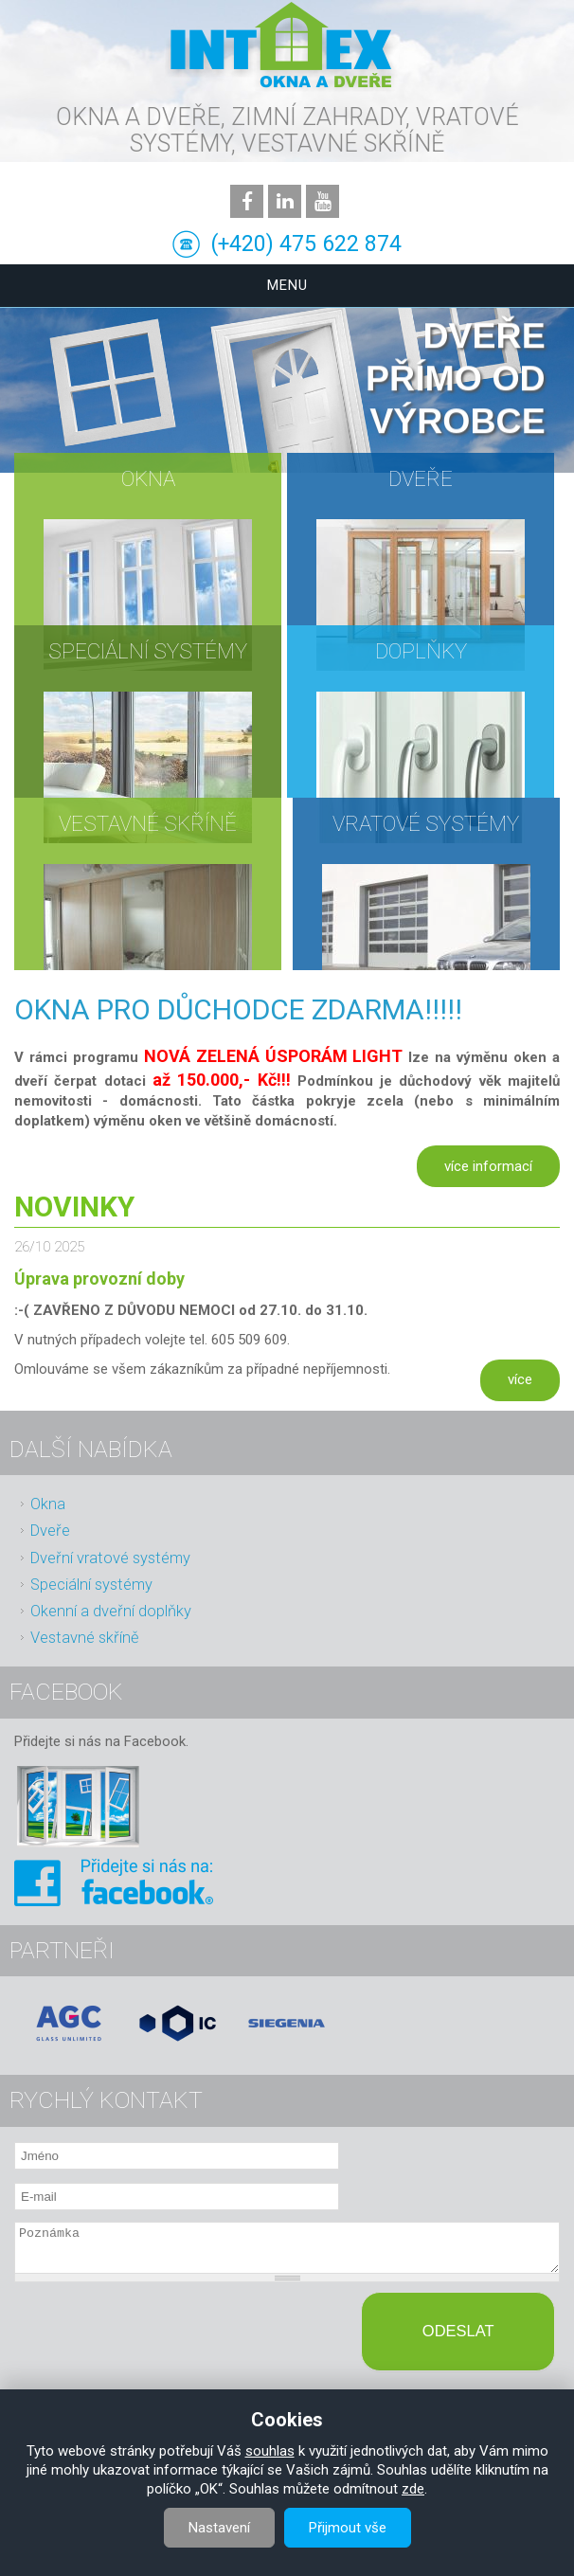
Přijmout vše (347, 2527)
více (520, 1379)
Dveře (420, 478)
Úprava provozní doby (99, 1278)
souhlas (270, 2450)
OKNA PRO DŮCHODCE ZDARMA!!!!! (238, 1009)
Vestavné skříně (148, 823)
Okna (148, 478)
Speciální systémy (147, 651)
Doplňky (421, 651)
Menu (287, 285)
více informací (488, 1166)
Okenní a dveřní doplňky (110, 1611)
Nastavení (219, 2527)
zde (413, 2488)
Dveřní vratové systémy (110, 1558)
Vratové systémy (425, 823)
